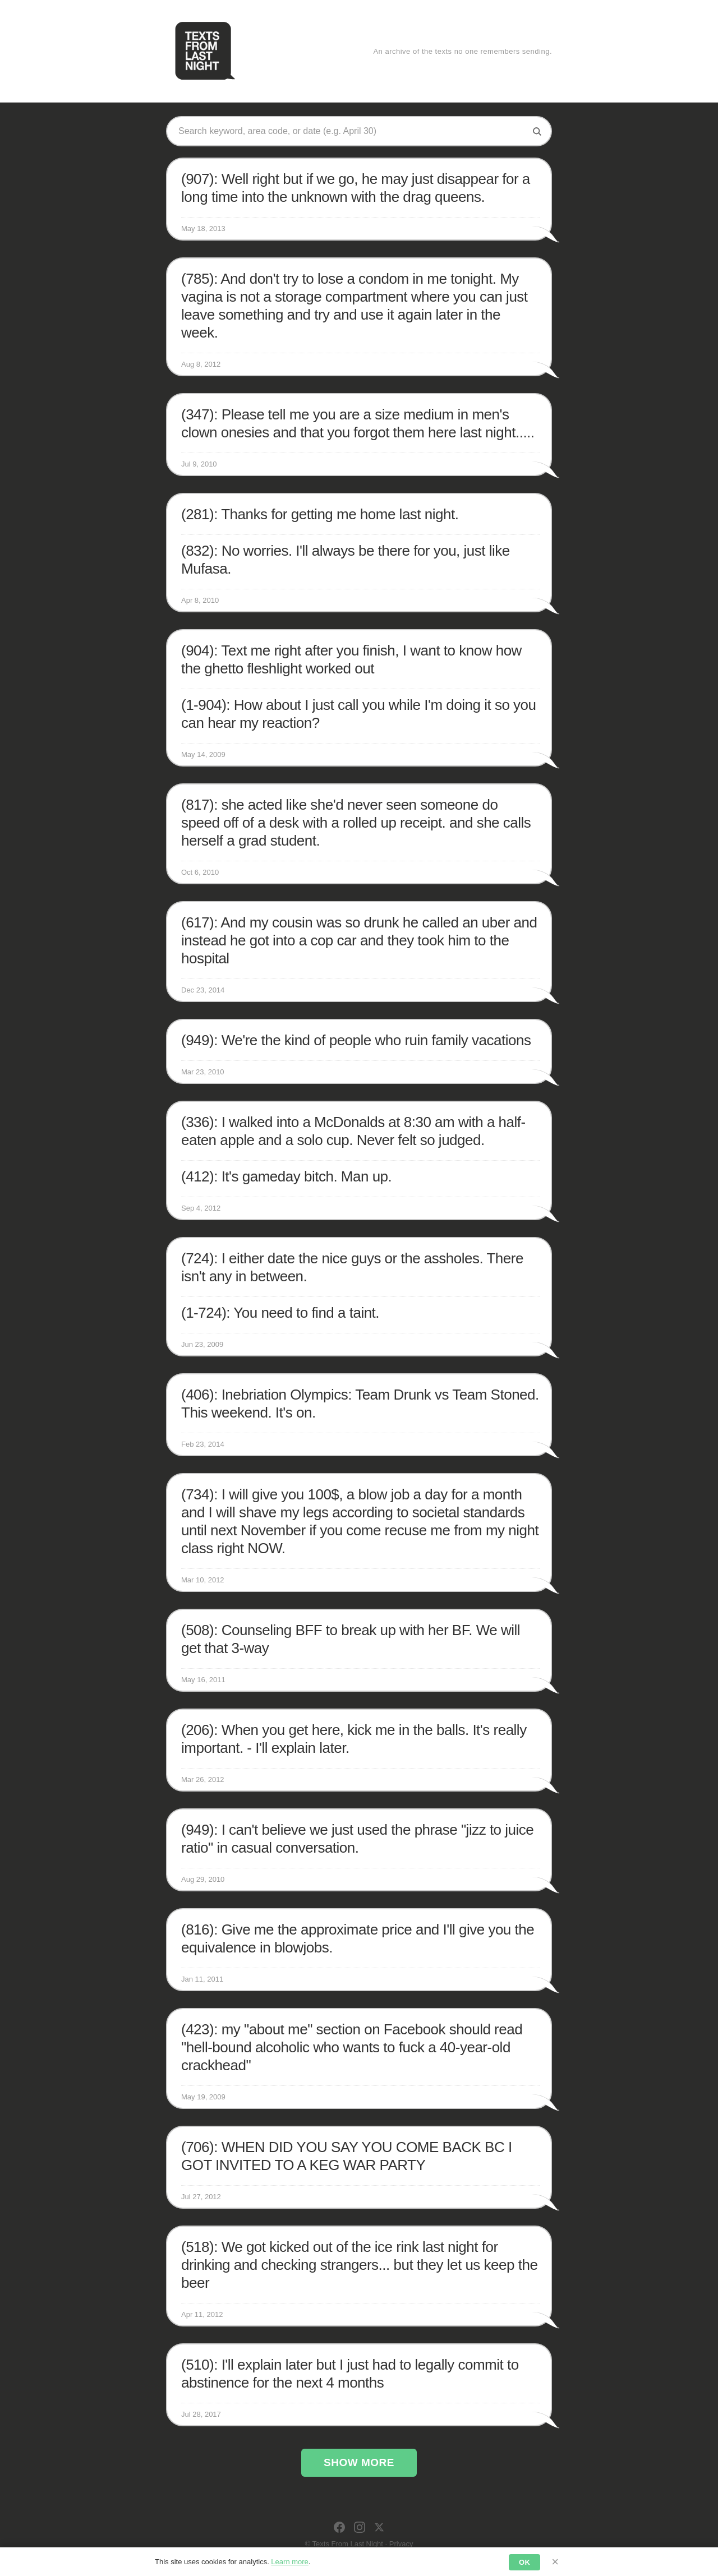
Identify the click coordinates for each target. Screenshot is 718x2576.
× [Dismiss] (555, 2562)
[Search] (536, 131)
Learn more (289, 2561)
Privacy (401, 2544)
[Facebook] (339, 2527)
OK (524, 2562)
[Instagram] (359, 2527)
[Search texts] (350, 131)
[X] (379, 2527)
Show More (359, 2462)
